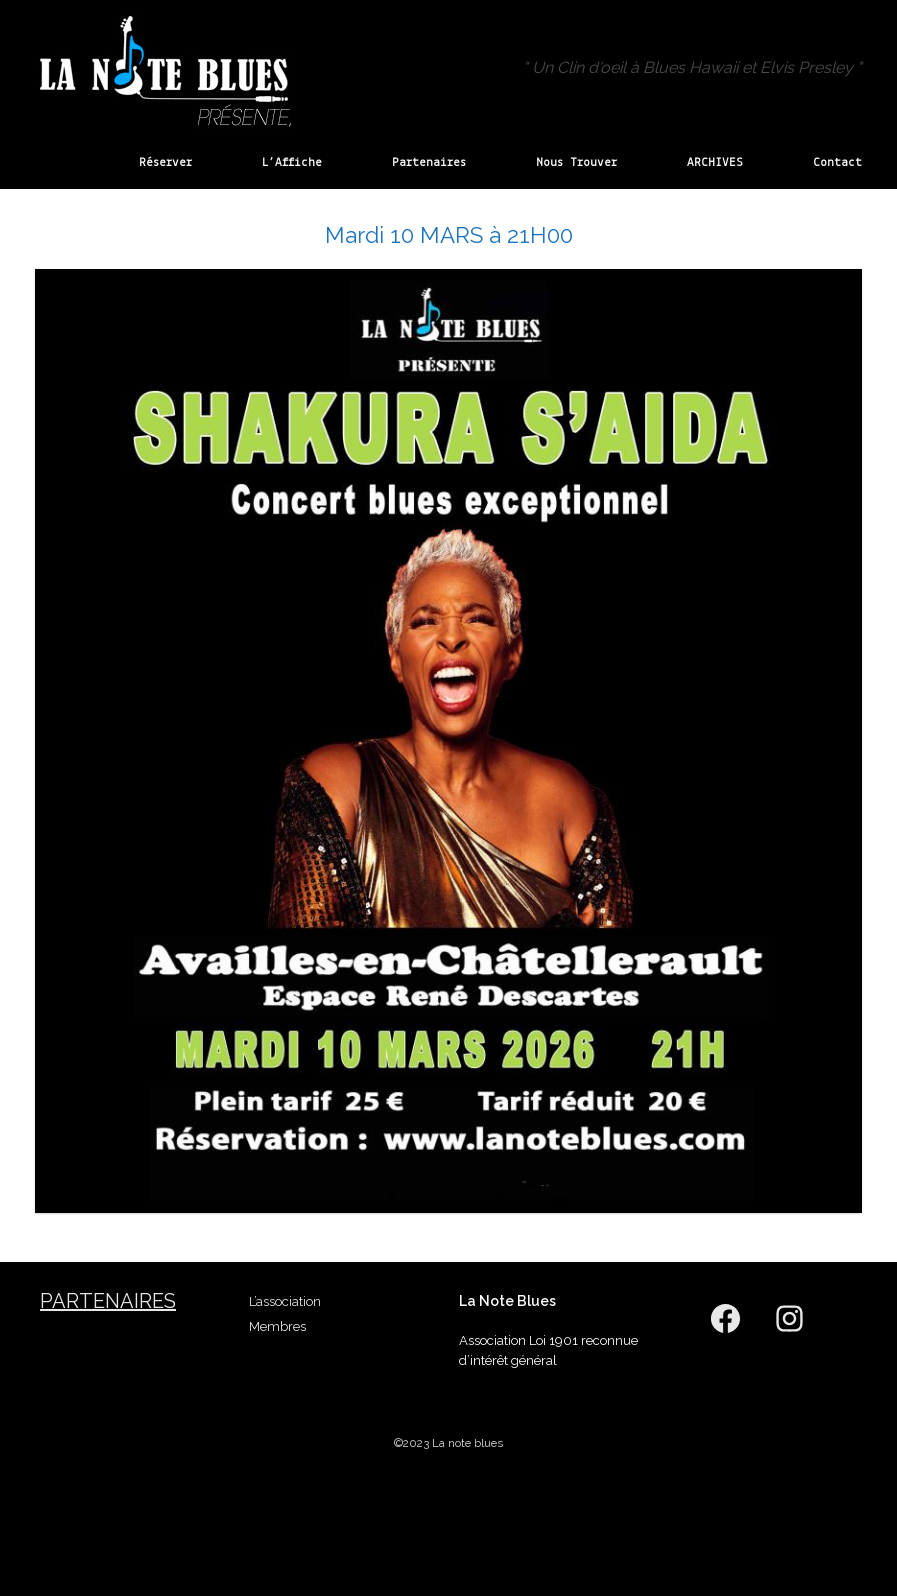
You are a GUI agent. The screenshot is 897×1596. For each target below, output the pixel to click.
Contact (837, 162)
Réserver (165, 162)
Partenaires (429, 162)
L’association (285, 1301)
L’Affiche (292, 162)
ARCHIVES (715, 162)
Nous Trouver (576, 162)
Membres (277, 1326)
